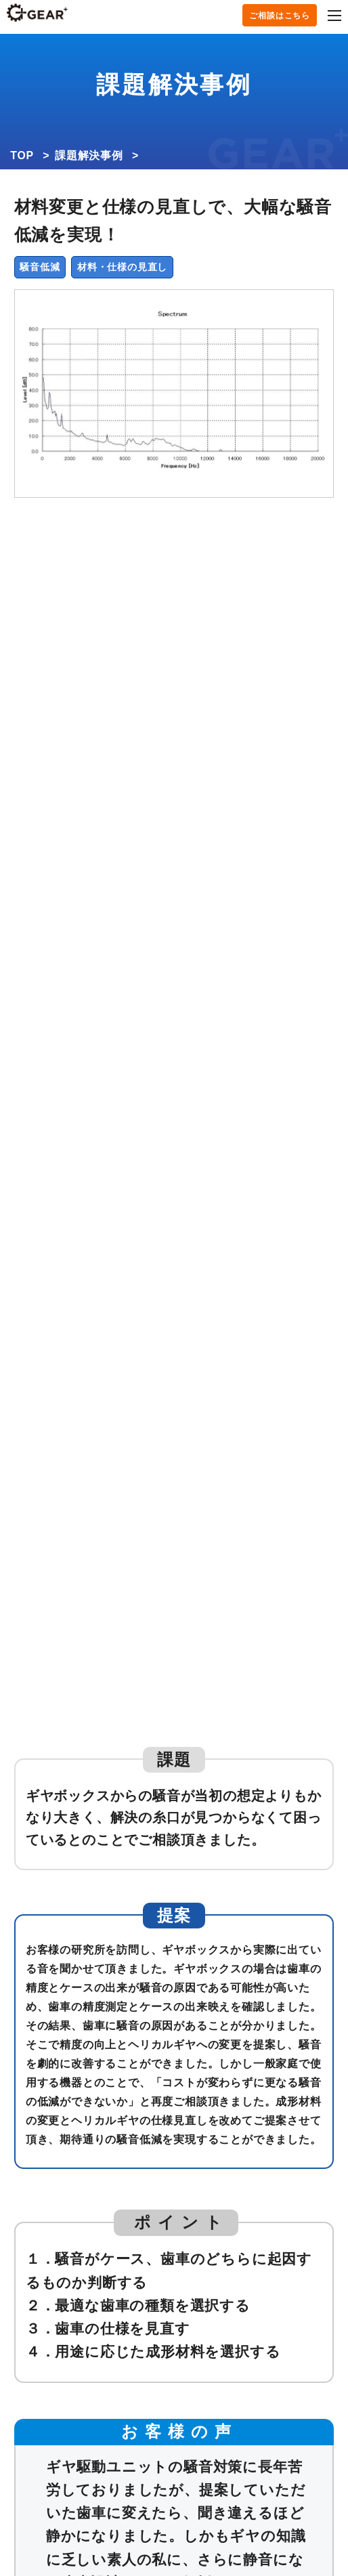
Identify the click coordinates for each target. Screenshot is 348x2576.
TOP (22, 155)
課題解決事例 (89, 155)
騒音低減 (40, 267)
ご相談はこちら (279, 15)
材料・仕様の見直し (122, 267)
